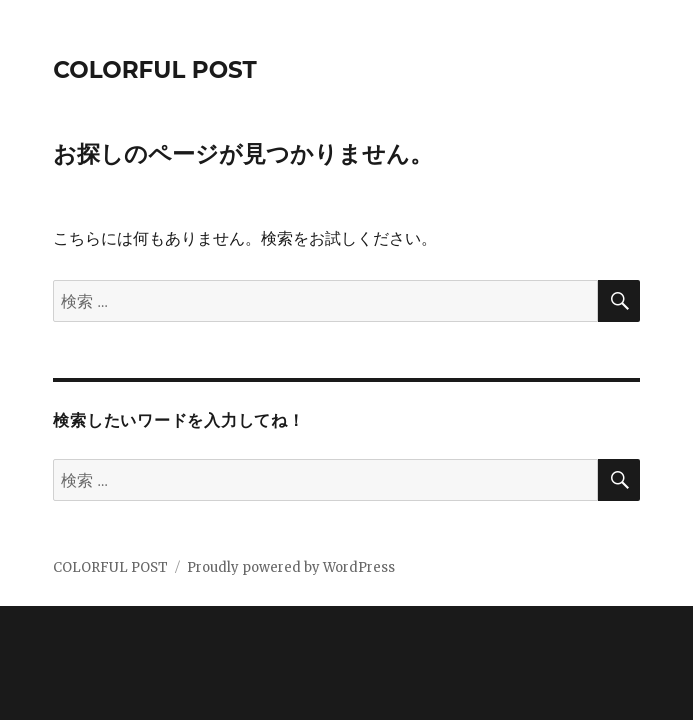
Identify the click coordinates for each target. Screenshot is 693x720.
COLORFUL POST (154, 70)
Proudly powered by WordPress (291, 567)
